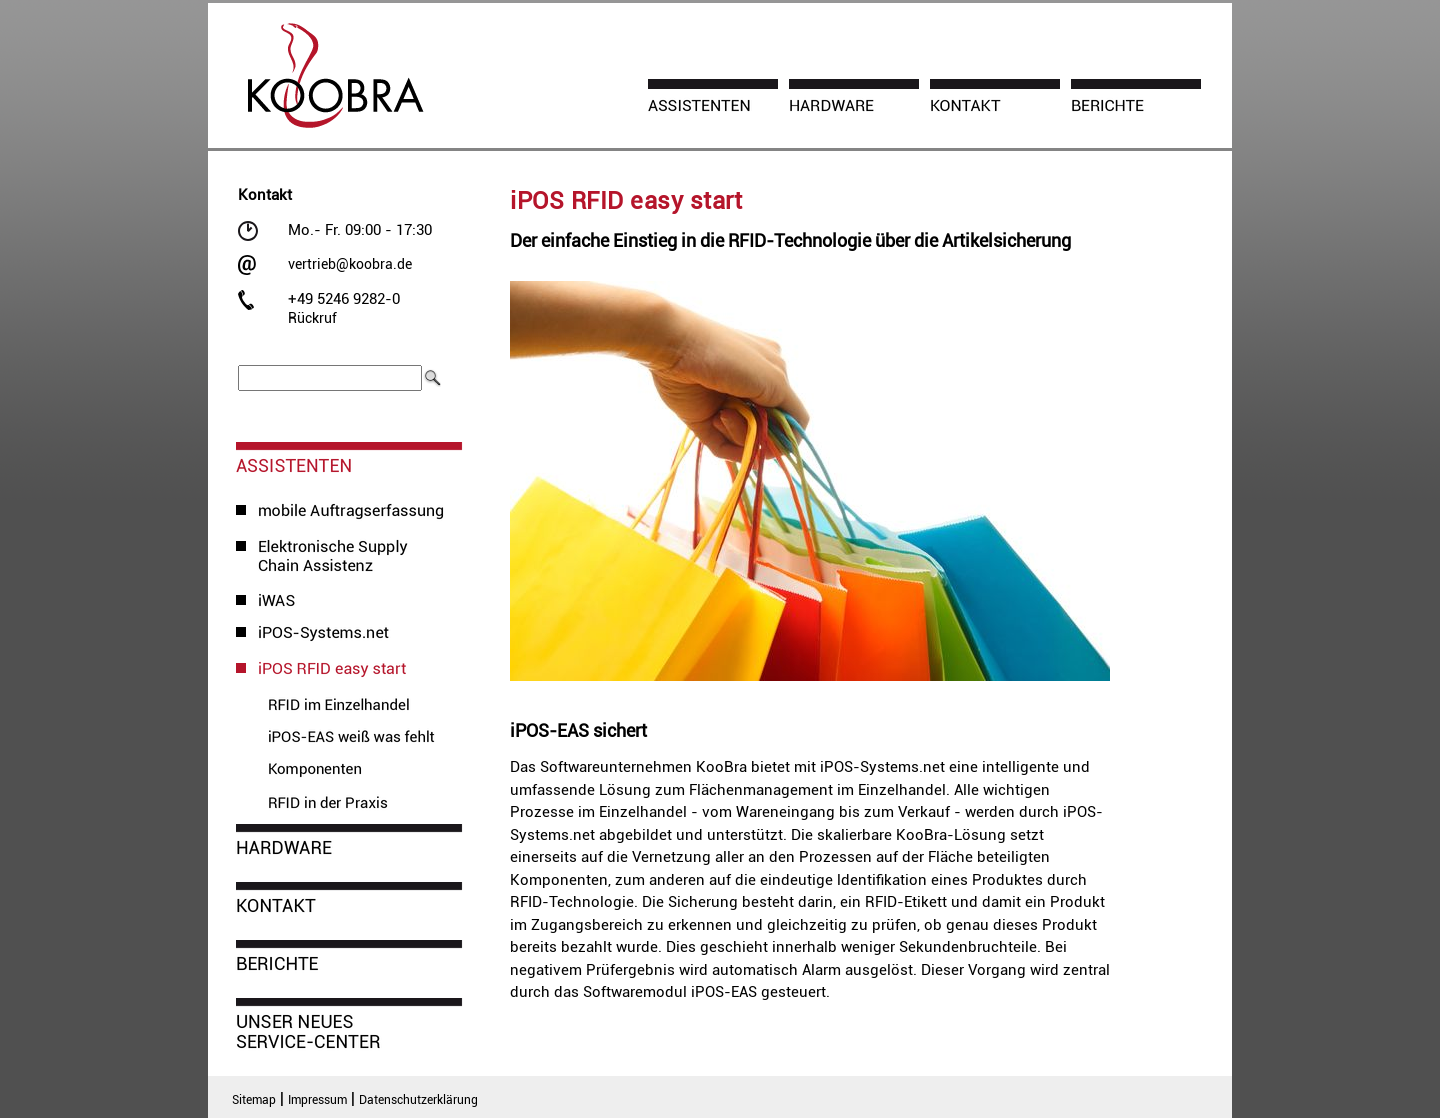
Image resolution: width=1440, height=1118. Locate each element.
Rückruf (312, 318)
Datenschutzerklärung (418, 1100)
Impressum (317, 1100)
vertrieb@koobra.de (350, 264)
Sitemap (254, 1100)
